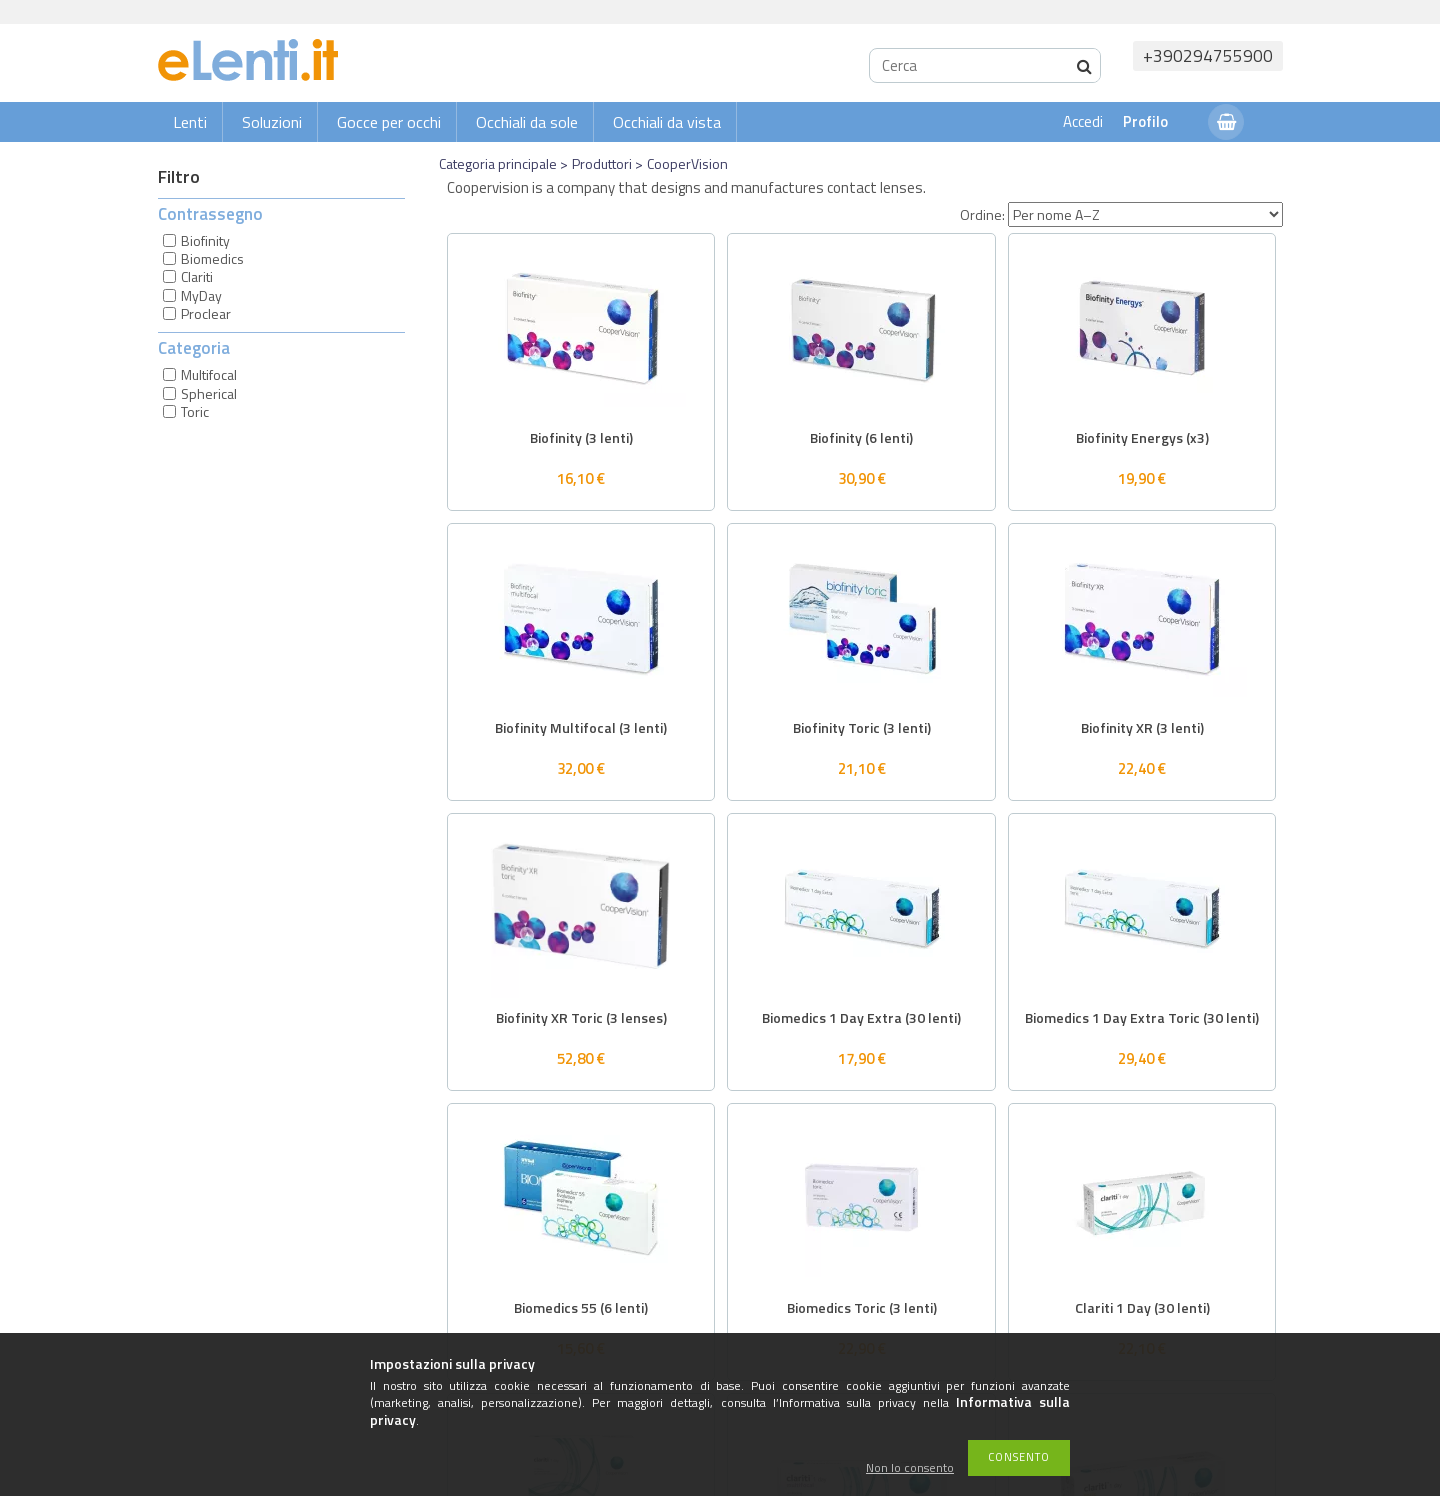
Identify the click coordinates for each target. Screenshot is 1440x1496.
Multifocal (209, 374)
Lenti (190, 122)
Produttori (602, 163)
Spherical (209, 393)
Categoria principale (498, 163)
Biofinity (205, 240)
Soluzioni (272, 122)
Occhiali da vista (667, 122)
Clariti (197, 276)
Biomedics (212, 258)
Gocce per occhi (389, 122)
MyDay (201, 295)
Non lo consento (910, 1468)
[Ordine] (1145, 214)
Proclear (206, 313)
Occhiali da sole (527, 122)
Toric (195, 411)
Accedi (1083, 121)
